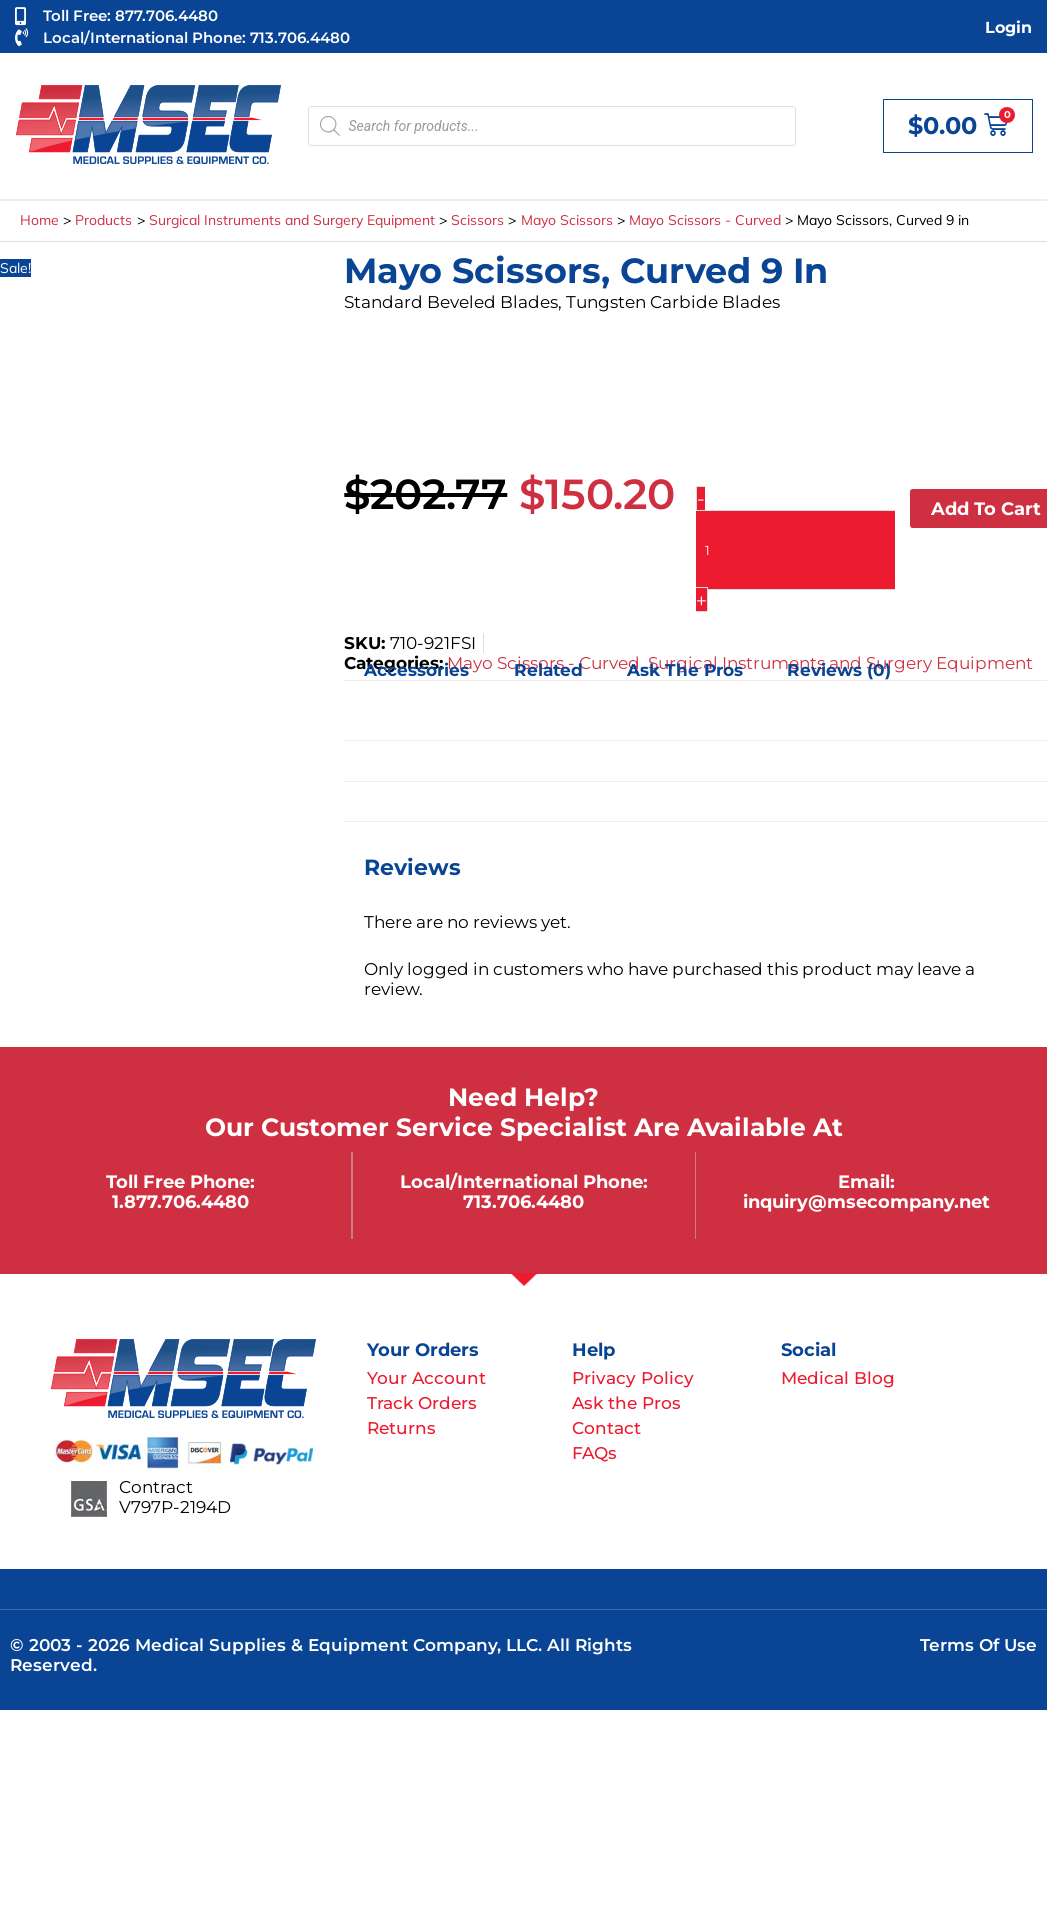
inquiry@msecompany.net (866, 1201)
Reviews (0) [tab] (839, 670)
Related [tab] (548, 670)
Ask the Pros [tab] (685, 670)
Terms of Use (978, 1645)
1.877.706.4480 (180, 1201)
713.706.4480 (523, 1201)
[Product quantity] (796, 550)
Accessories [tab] (416, 670)
